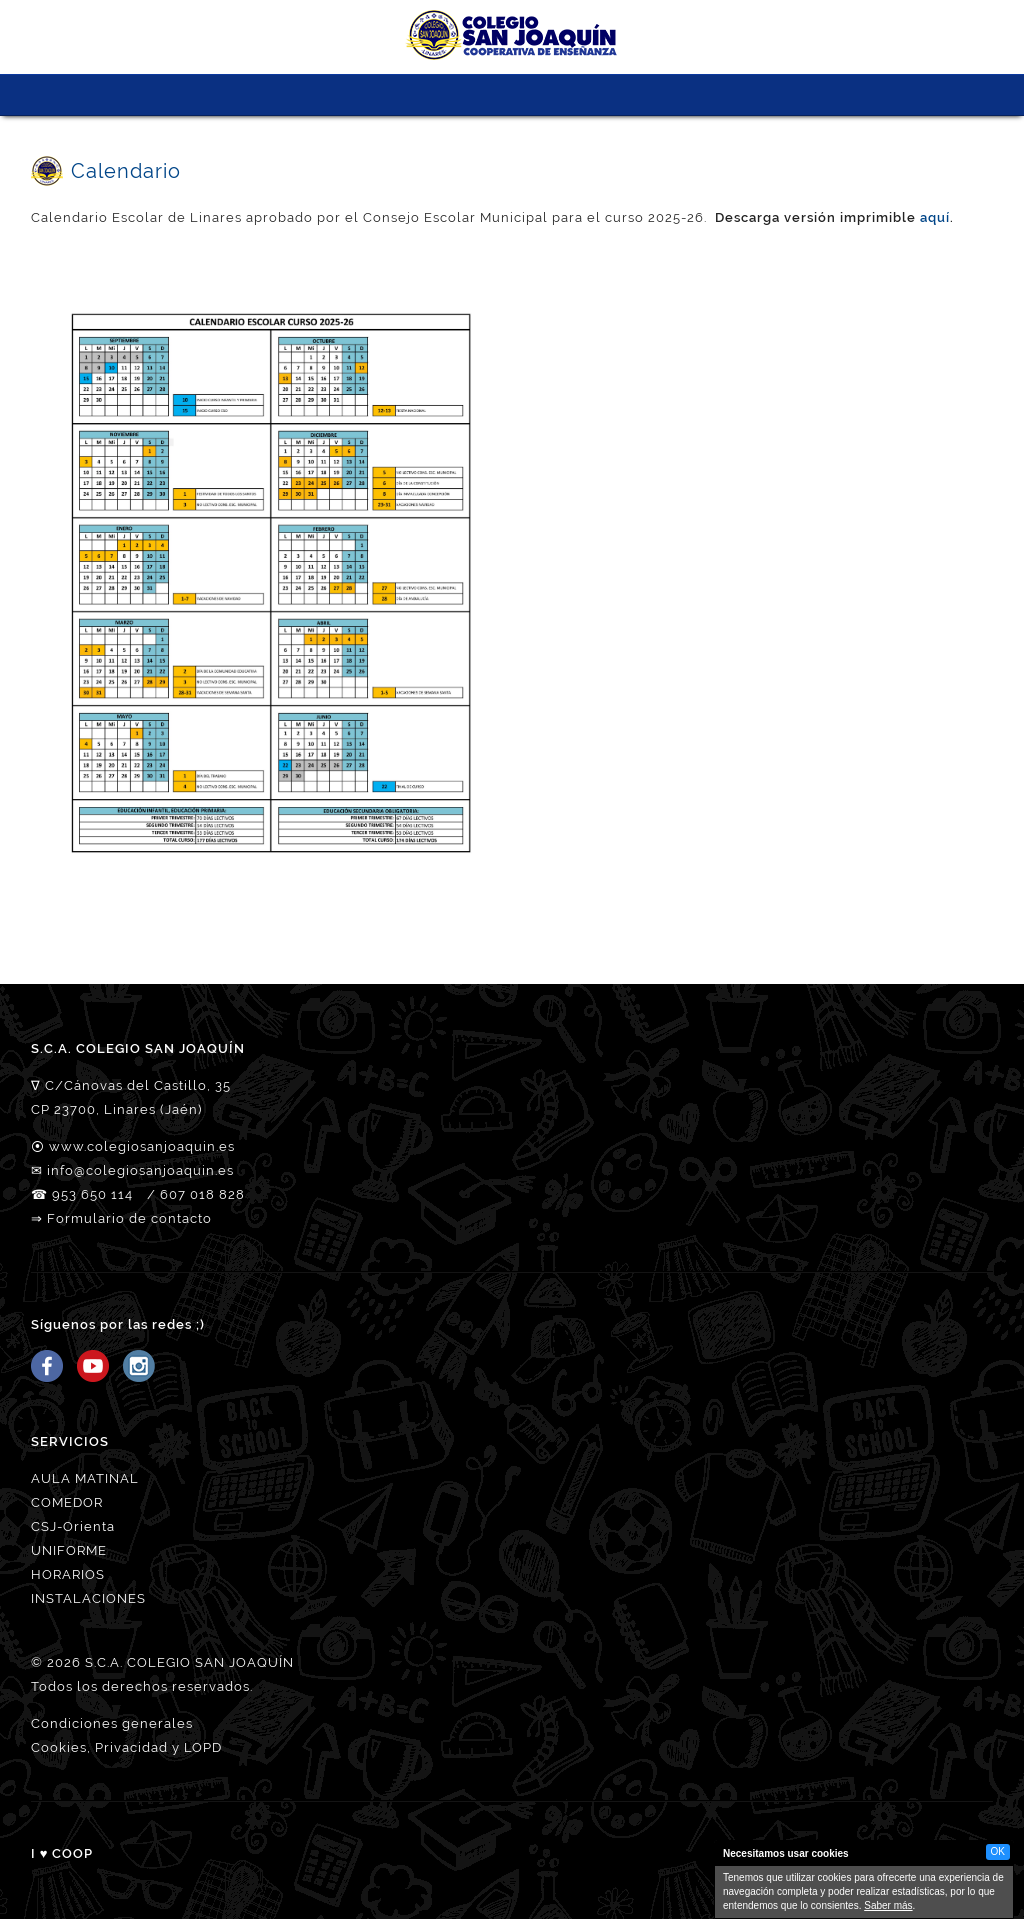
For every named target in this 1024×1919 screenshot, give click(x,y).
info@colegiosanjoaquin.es (140, 1170)
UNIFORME (69, 1550)
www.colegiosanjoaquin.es (142, 1146)
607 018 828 (202, 1194)
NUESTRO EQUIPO (419, 95)
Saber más (888, 1905)
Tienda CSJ (641, 95)
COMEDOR (67, 1502)
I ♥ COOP (62, 1853)
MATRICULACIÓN (530, 95)
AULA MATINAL (85, 1478)
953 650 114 (92, 1194)
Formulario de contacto (129, 1218)
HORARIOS (68, 1574)
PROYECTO (456, 95)
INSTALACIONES (88, 1598)
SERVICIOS (493, 95)
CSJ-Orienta (73, 1526)
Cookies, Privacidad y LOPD (126, 1747)
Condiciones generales (112, 1723)
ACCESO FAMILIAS (604, 95)
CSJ (382, 95)
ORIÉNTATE (567, 95)
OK (998, 1851)
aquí (935, 217)
